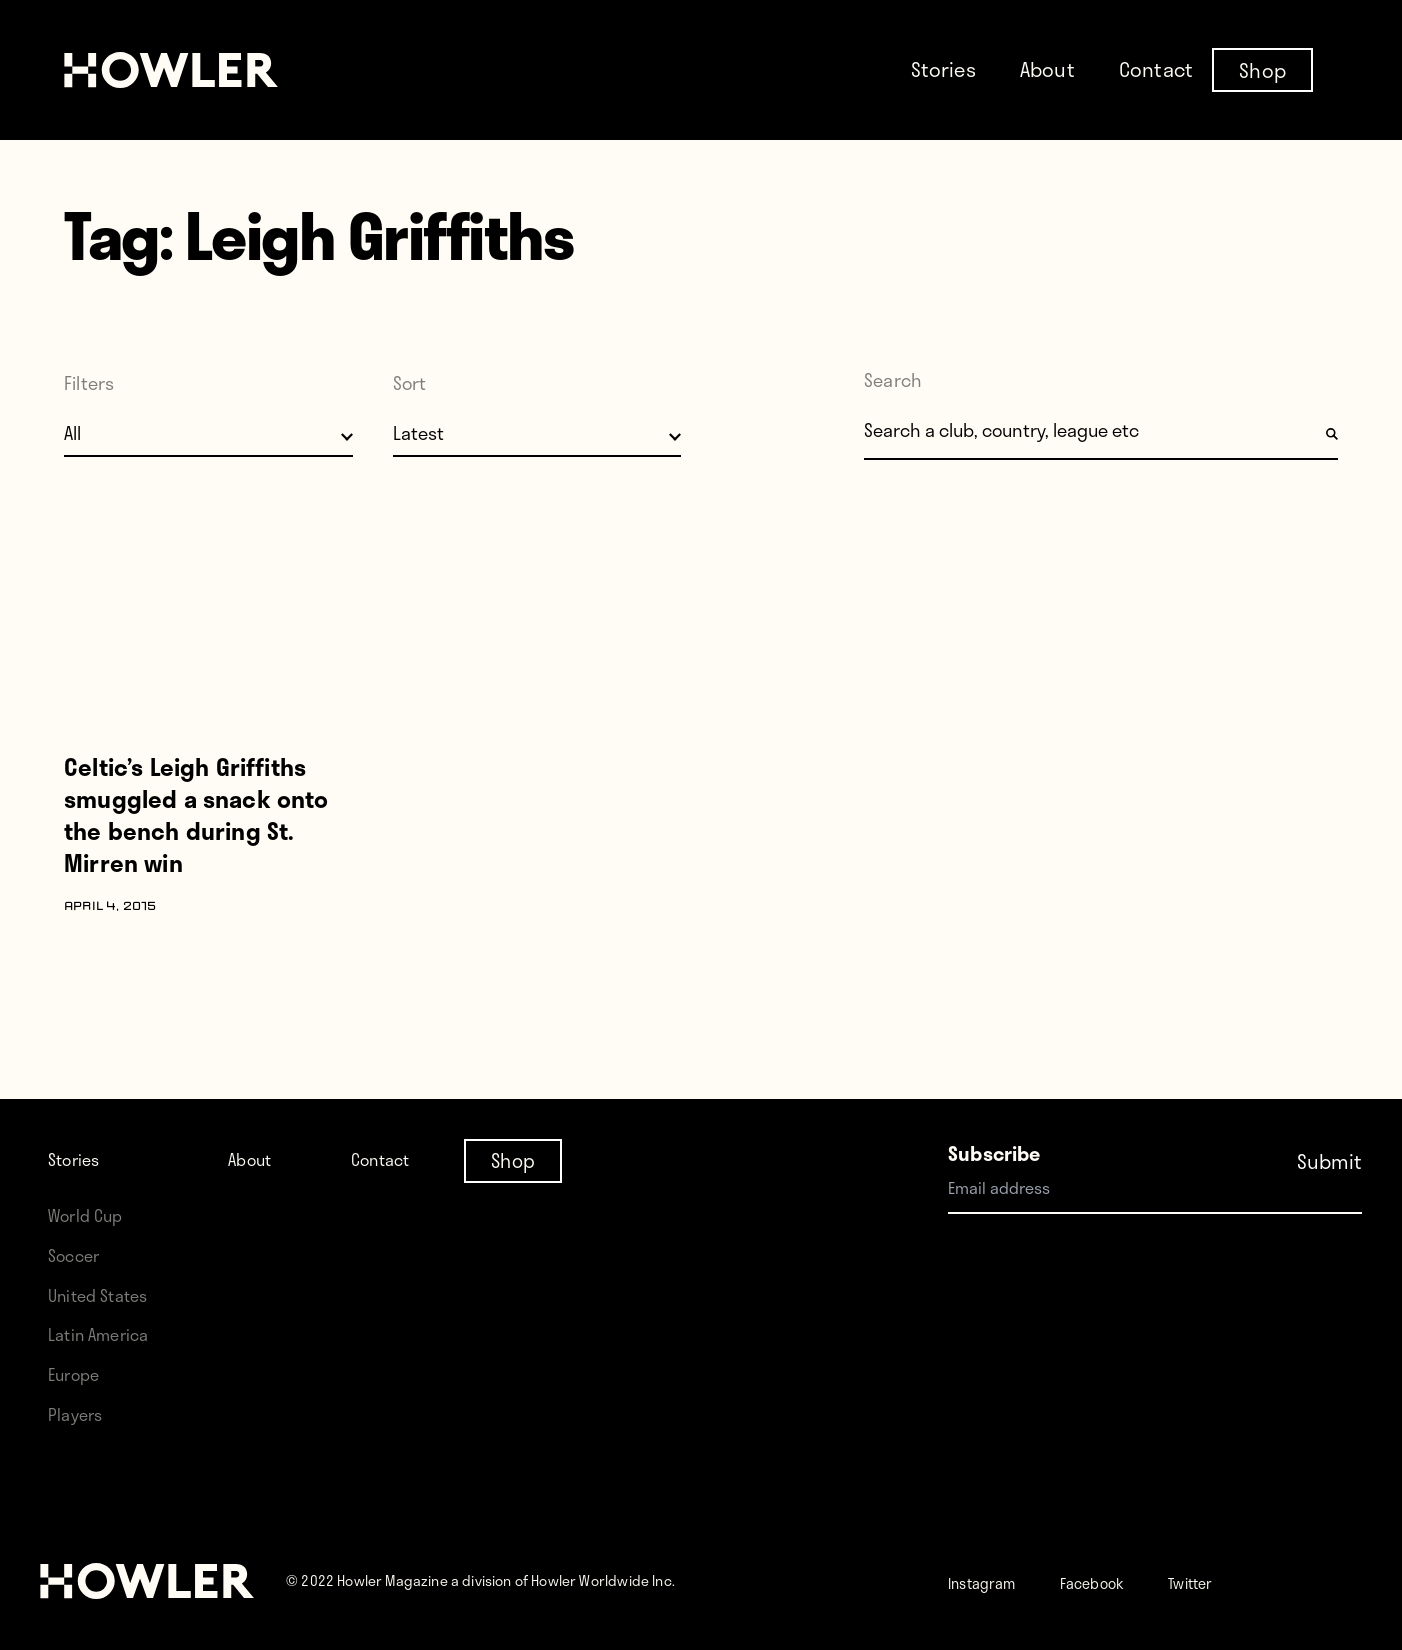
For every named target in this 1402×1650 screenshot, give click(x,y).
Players (80, 1413)
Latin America (106, 1333)
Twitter (1242, 1581)
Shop (1262, 69)
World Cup (92, 1214)
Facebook (1125, 1581)
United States (106, 1294)
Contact (1156, 69)
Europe (79, 1373)
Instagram (993, 1581)
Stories (943, 69)
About (1047, 69)
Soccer (79, 1254)
